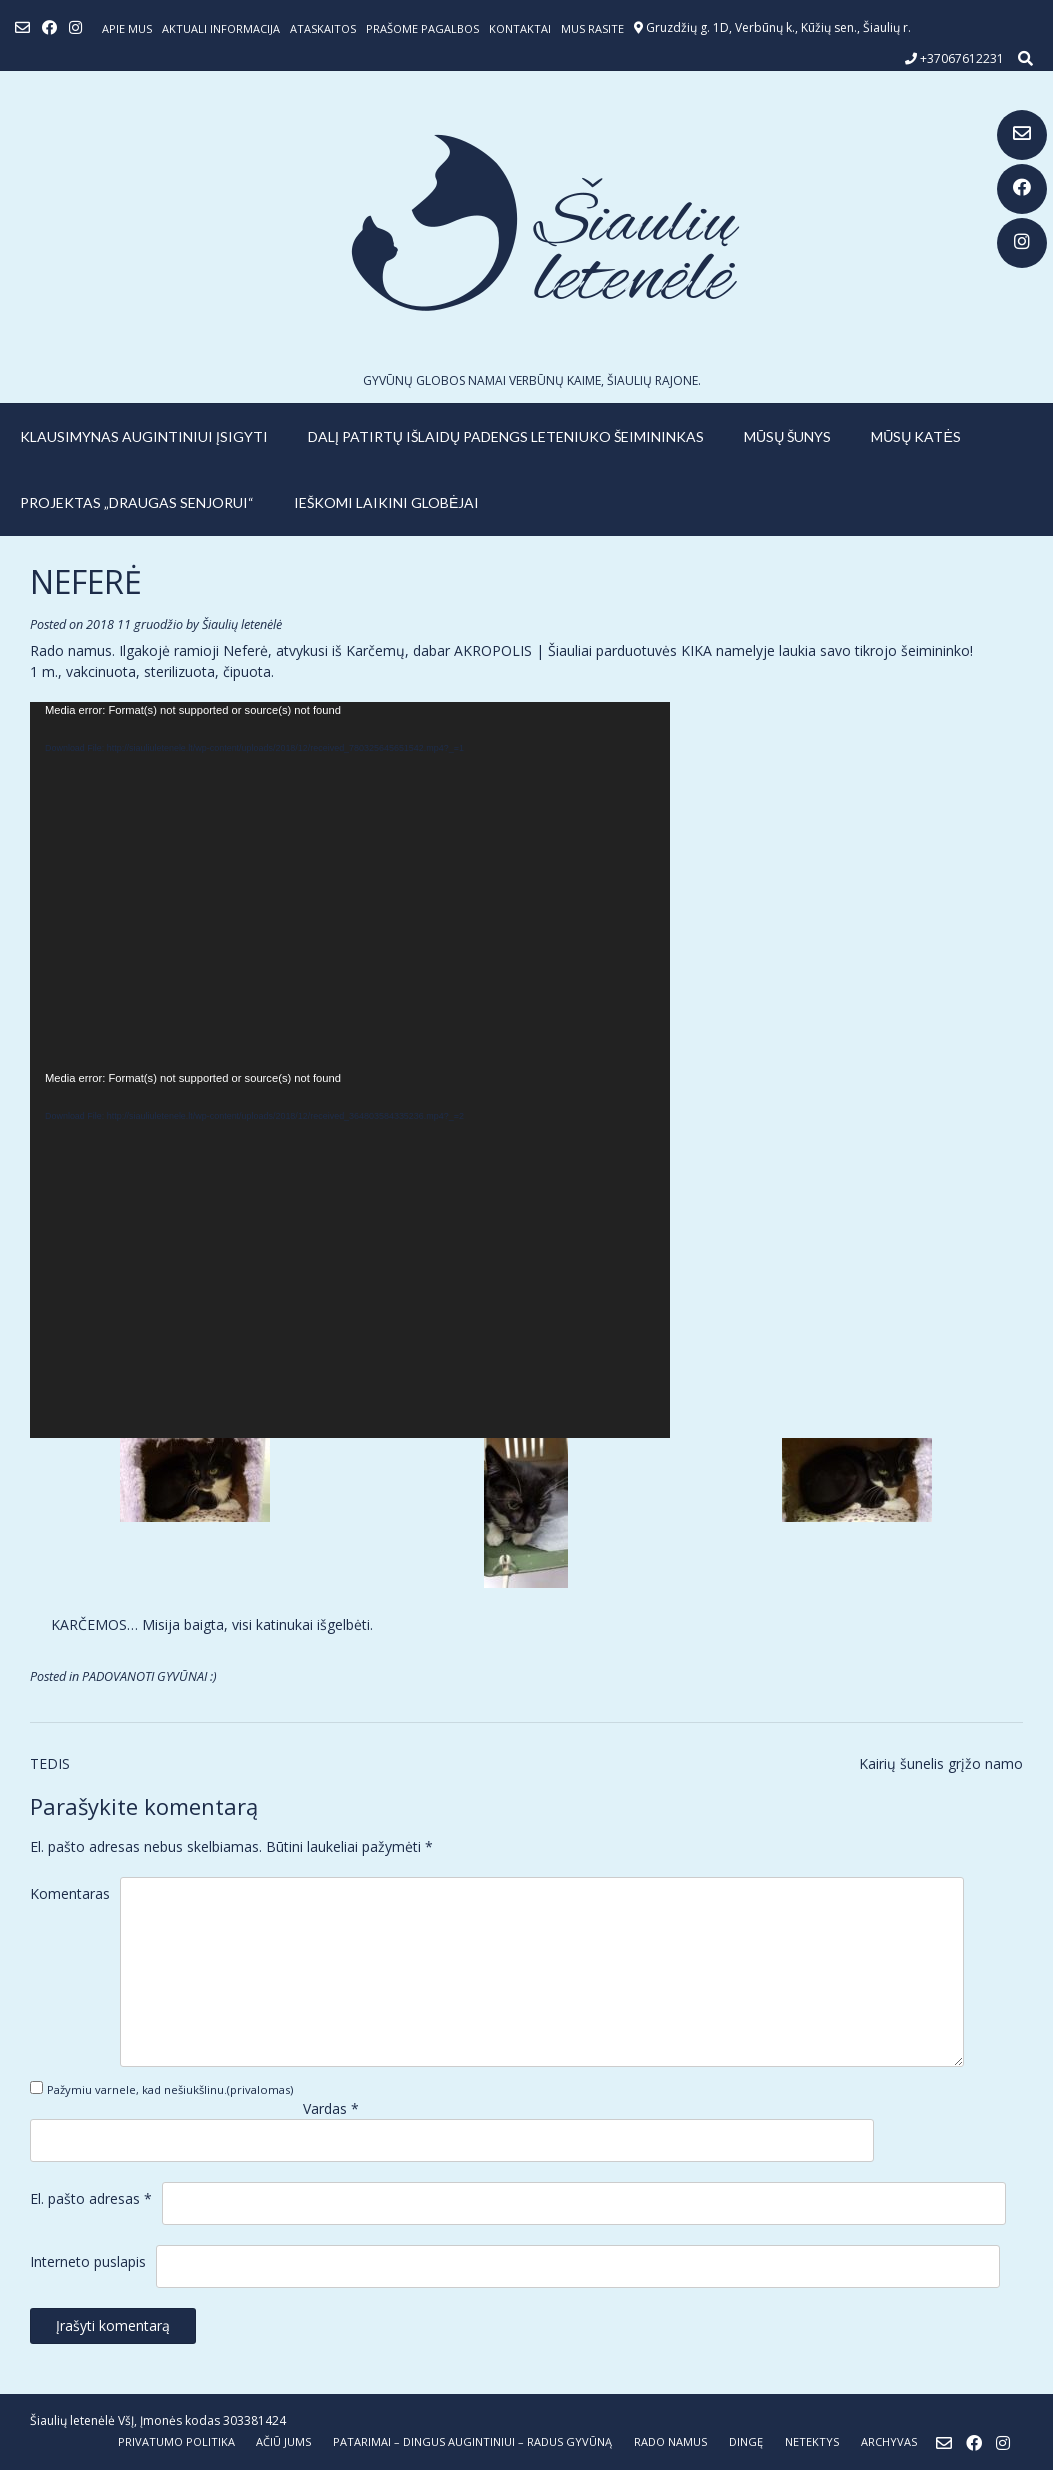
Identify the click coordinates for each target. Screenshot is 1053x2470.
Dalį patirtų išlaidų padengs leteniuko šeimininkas (506, 436)
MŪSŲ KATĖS (916, 436)
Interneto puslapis (88, 2261)
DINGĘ (746, 2441)
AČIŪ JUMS (283, 2441)
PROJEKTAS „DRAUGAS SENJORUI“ (137, 502)
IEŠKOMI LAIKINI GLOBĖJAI (386, 502)
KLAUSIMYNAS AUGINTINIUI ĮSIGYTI (144, 436)
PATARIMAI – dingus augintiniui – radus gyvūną (472, 2441)
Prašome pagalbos (422, 28)
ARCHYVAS (889, 2441)
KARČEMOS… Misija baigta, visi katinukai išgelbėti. (212, 1624)
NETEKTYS (812, 2441)
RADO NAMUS (670, 2441)
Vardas (331, 2108)
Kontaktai (520, 28)
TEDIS (50, 1763)
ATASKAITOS (323, 28)
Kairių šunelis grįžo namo (941, 1763)
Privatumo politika (176, 2441)
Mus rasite (592, 28)
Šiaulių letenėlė (242, 624)
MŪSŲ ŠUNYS (787, 436)
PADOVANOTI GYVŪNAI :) (149, 1676)
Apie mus (127, 28)
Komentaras (70, 1893)
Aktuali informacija (221, 28)
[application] (350, 886)
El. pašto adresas (91, 2198)
